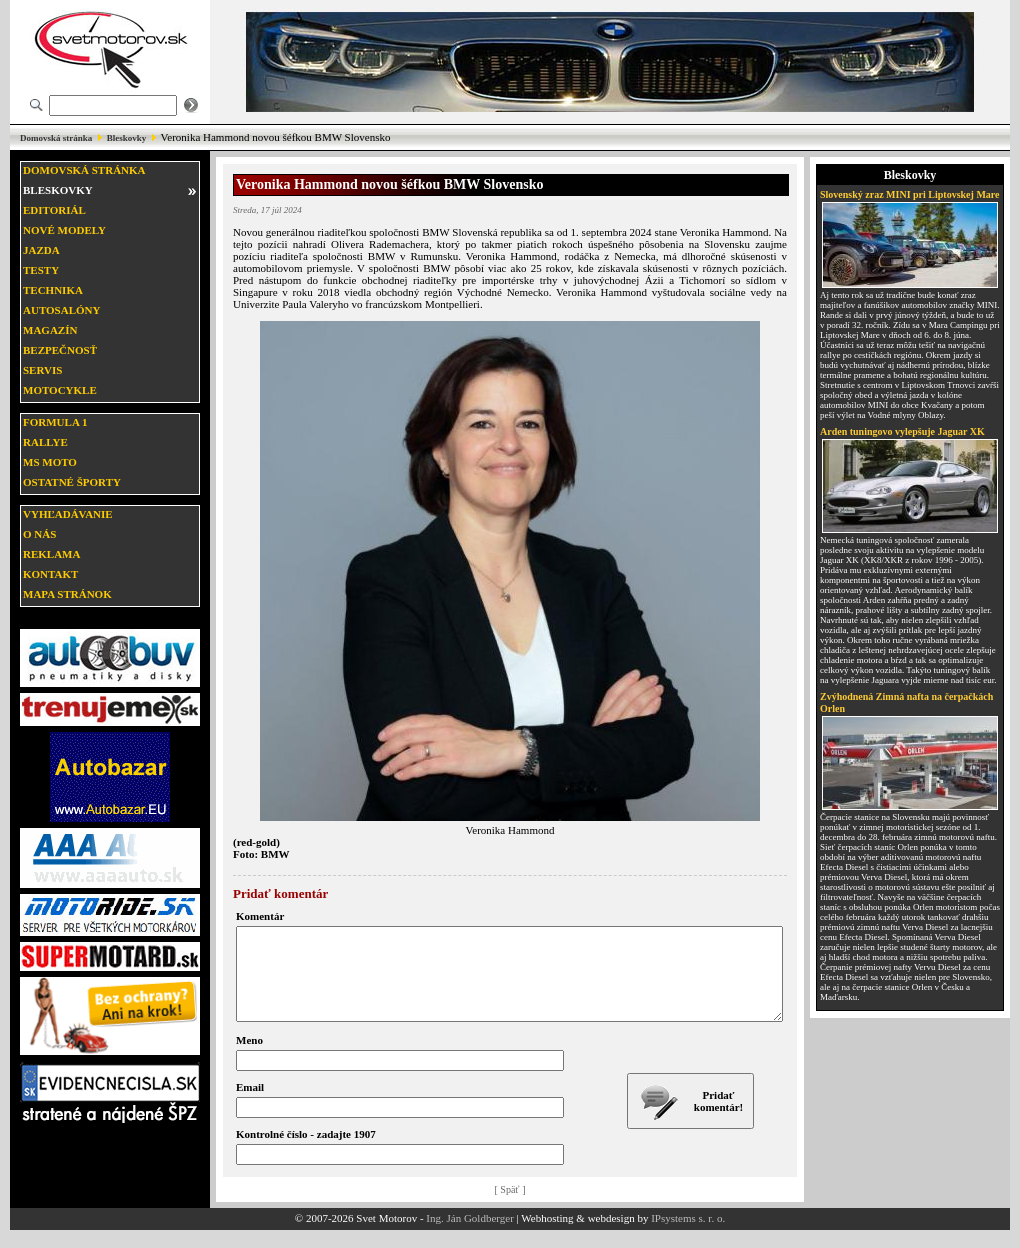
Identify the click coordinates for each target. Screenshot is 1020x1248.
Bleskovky (127, 138)
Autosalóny (61, 310)
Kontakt (50, 574)
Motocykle (60, 390)
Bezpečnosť (60, 350)
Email (250, 1105)
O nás (39, 534)
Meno (249, 1058)
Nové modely (64, 230)
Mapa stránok (67, 594)
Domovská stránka (56, 138)
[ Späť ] (510, 1207)
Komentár (260, 916)
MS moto (50, 462)
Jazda (41, 250)
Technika (53, 290)
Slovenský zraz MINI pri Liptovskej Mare (910, 194)
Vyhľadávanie (68, 514)
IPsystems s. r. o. (688, 1236)
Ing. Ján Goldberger (469, 1236)
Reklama (51, 554)
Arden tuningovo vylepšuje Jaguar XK (902, 431)
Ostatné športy (72, 482)
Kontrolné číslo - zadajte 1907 (306, 1152)
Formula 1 (55, 422)
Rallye (45, 442)
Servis (42, 370)
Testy (41, 270)
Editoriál (54, 210)
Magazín (50, 330)
